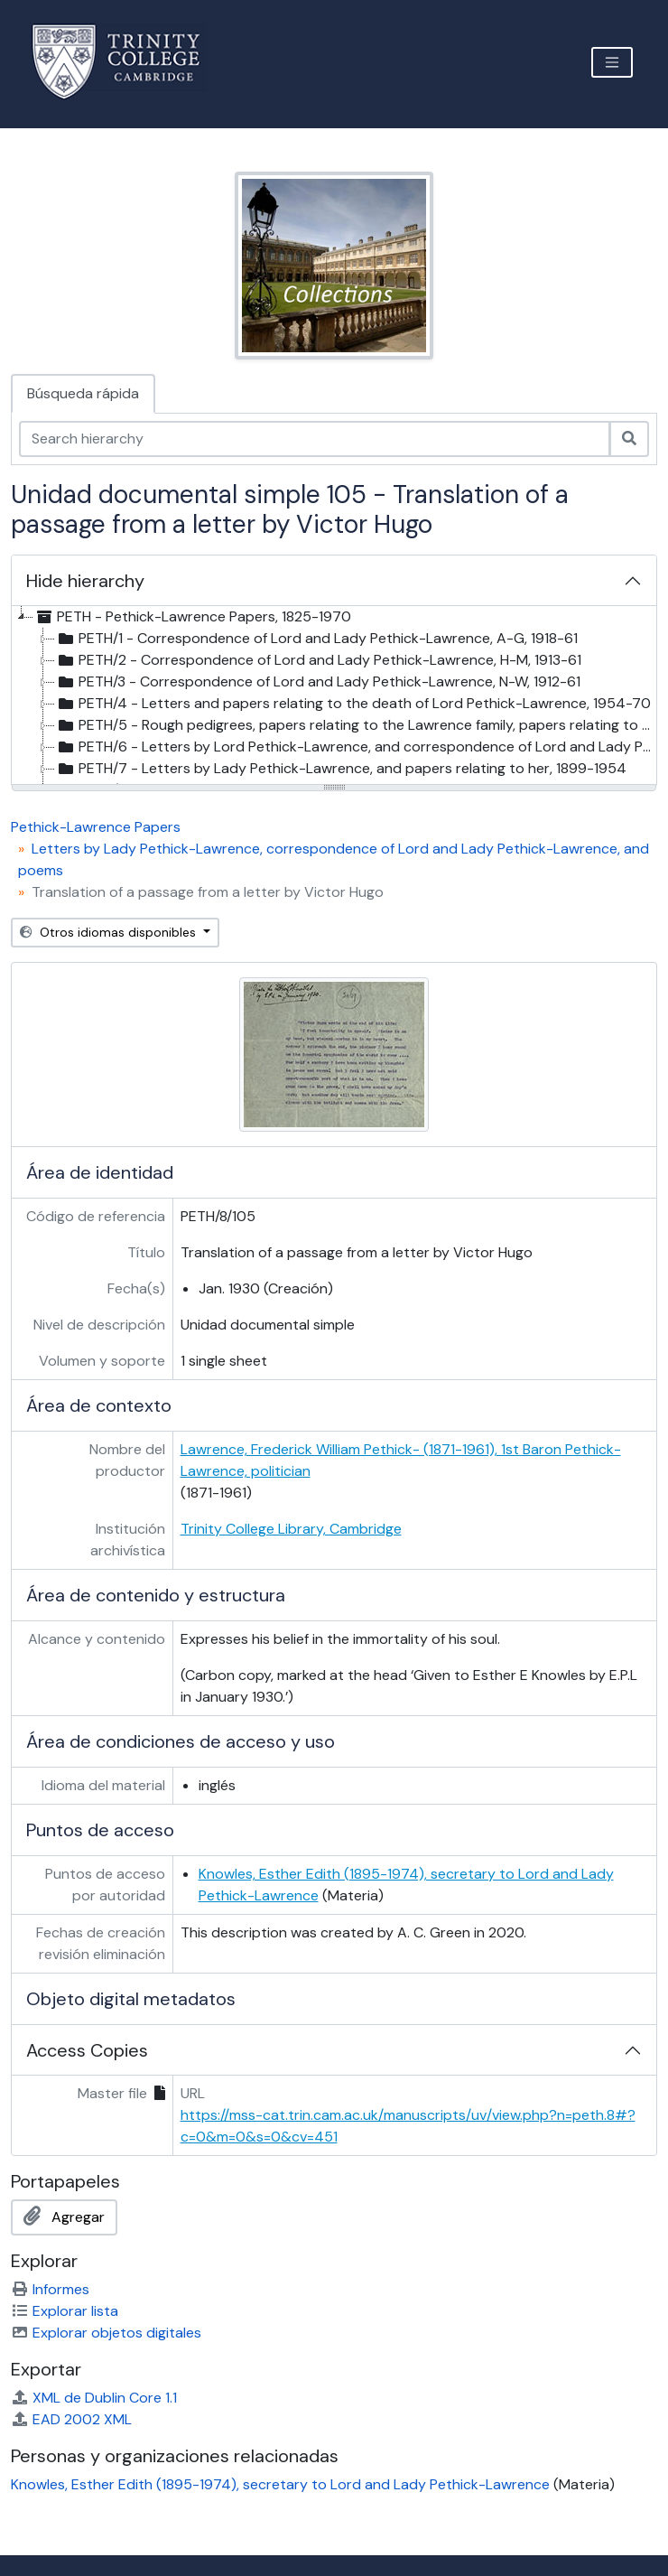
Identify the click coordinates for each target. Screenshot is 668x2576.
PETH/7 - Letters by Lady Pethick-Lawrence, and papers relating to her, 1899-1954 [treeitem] (340, 768)
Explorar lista (64, 2310)
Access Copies (87, 2050)
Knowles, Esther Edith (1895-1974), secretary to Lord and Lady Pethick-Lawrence (280, 2484)
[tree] (334, 696)
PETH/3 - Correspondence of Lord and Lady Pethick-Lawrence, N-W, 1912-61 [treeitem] (317, 682)
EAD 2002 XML (71, 2419)
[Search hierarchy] (314, 439)
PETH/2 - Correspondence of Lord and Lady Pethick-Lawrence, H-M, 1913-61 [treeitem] (318, 660)
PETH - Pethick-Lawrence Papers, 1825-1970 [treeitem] (192, 617)
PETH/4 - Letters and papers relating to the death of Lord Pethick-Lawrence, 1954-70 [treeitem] (353, 703)
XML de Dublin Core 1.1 (94, 2397)
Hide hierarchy (85, 581)
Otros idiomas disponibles (109, 932)
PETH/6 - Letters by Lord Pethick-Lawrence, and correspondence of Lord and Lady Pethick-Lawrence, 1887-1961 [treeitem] (355, 747)
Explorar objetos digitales (106, 2332)
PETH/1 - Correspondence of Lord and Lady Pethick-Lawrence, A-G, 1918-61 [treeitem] (316, 638)
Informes (50, 2289)
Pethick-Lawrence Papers (96, 826)
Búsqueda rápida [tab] (83, 393)
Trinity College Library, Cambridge (291, 1528)
